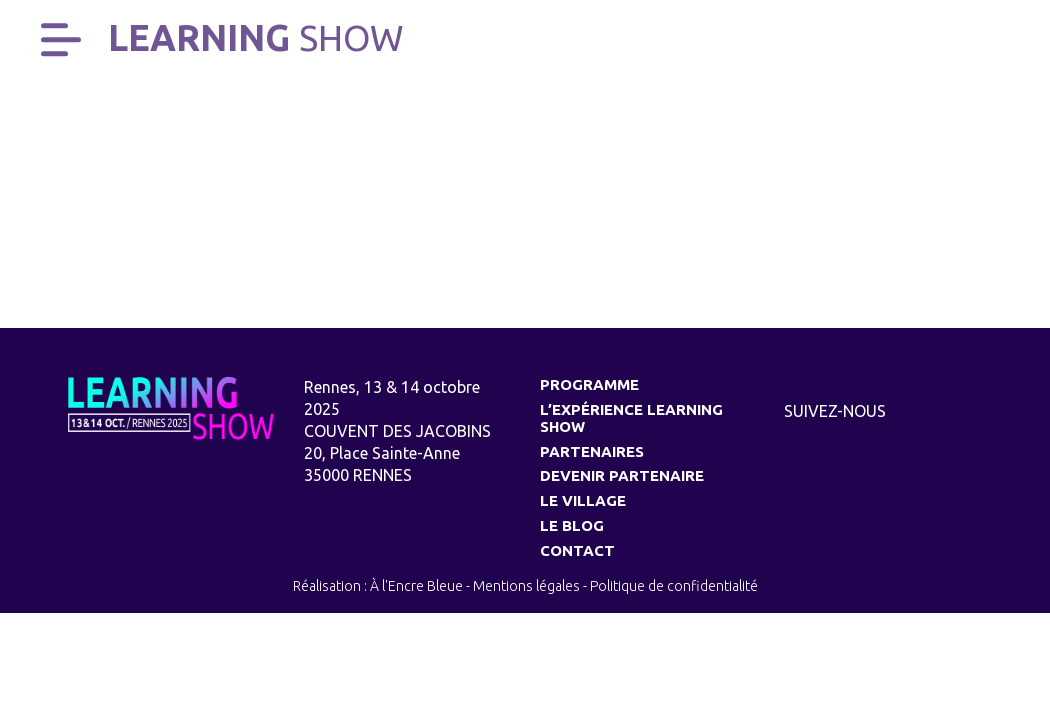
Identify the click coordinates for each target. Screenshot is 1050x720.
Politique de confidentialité (674, 586)
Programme (589, 384)
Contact (577, 550)
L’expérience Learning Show (631, 418)
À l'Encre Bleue (416, 586)
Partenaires (592, 451)
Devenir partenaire (622, 475)
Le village (583, 500)
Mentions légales (526, 586)
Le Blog (572, 525)
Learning (255, 37)
